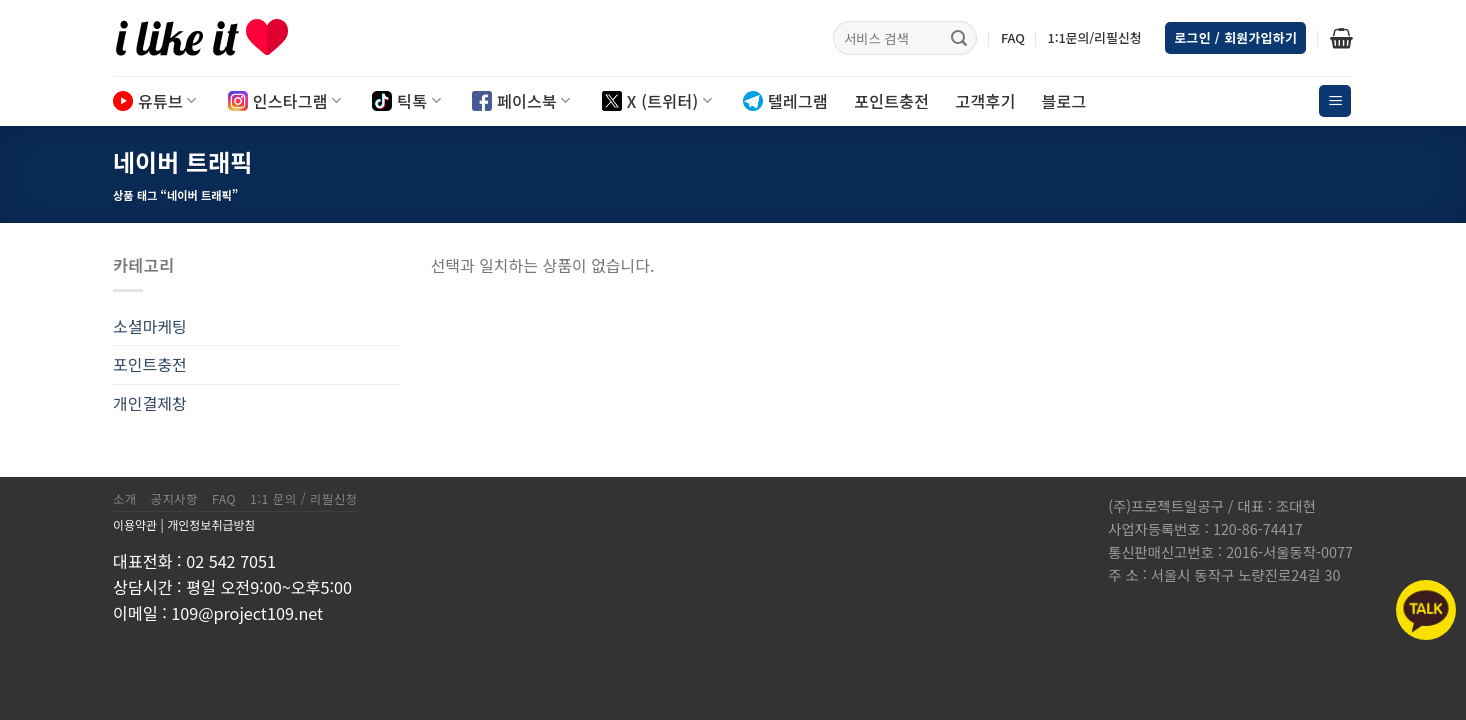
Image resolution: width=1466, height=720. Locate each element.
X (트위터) (657, 101)
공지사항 (174, 499)
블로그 (1064, 101)
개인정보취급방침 (211, 524)
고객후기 (985, 101)
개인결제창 (150, 403)
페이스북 (521, 101)
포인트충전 (891, 101)
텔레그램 (785, 101)
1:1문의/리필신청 (1094, 37)
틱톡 (406, 101)
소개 (125, 499)
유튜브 (155, 101)
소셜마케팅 (150, 326)
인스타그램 (285, 101)
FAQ (1013, 37)
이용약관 (135, 524)
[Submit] (959, 38)
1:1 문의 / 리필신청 (304, 499)
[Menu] (1335, 101)
